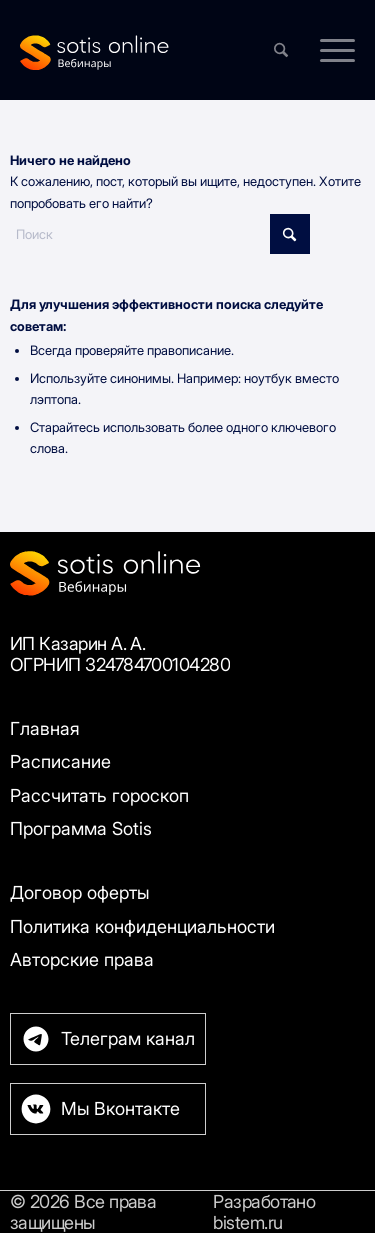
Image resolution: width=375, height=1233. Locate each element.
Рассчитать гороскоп (99, 795)
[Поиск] (160, 234)
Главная (45, 728)
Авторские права (82, 959)
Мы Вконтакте (120, 1108)
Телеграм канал (128, 1038)
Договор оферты (79, 892)
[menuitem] (327, 50)
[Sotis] (154, 50)
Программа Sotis (81, 828)
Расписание (60, 761)
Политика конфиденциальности (142, 926)
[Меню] (327, 50)
